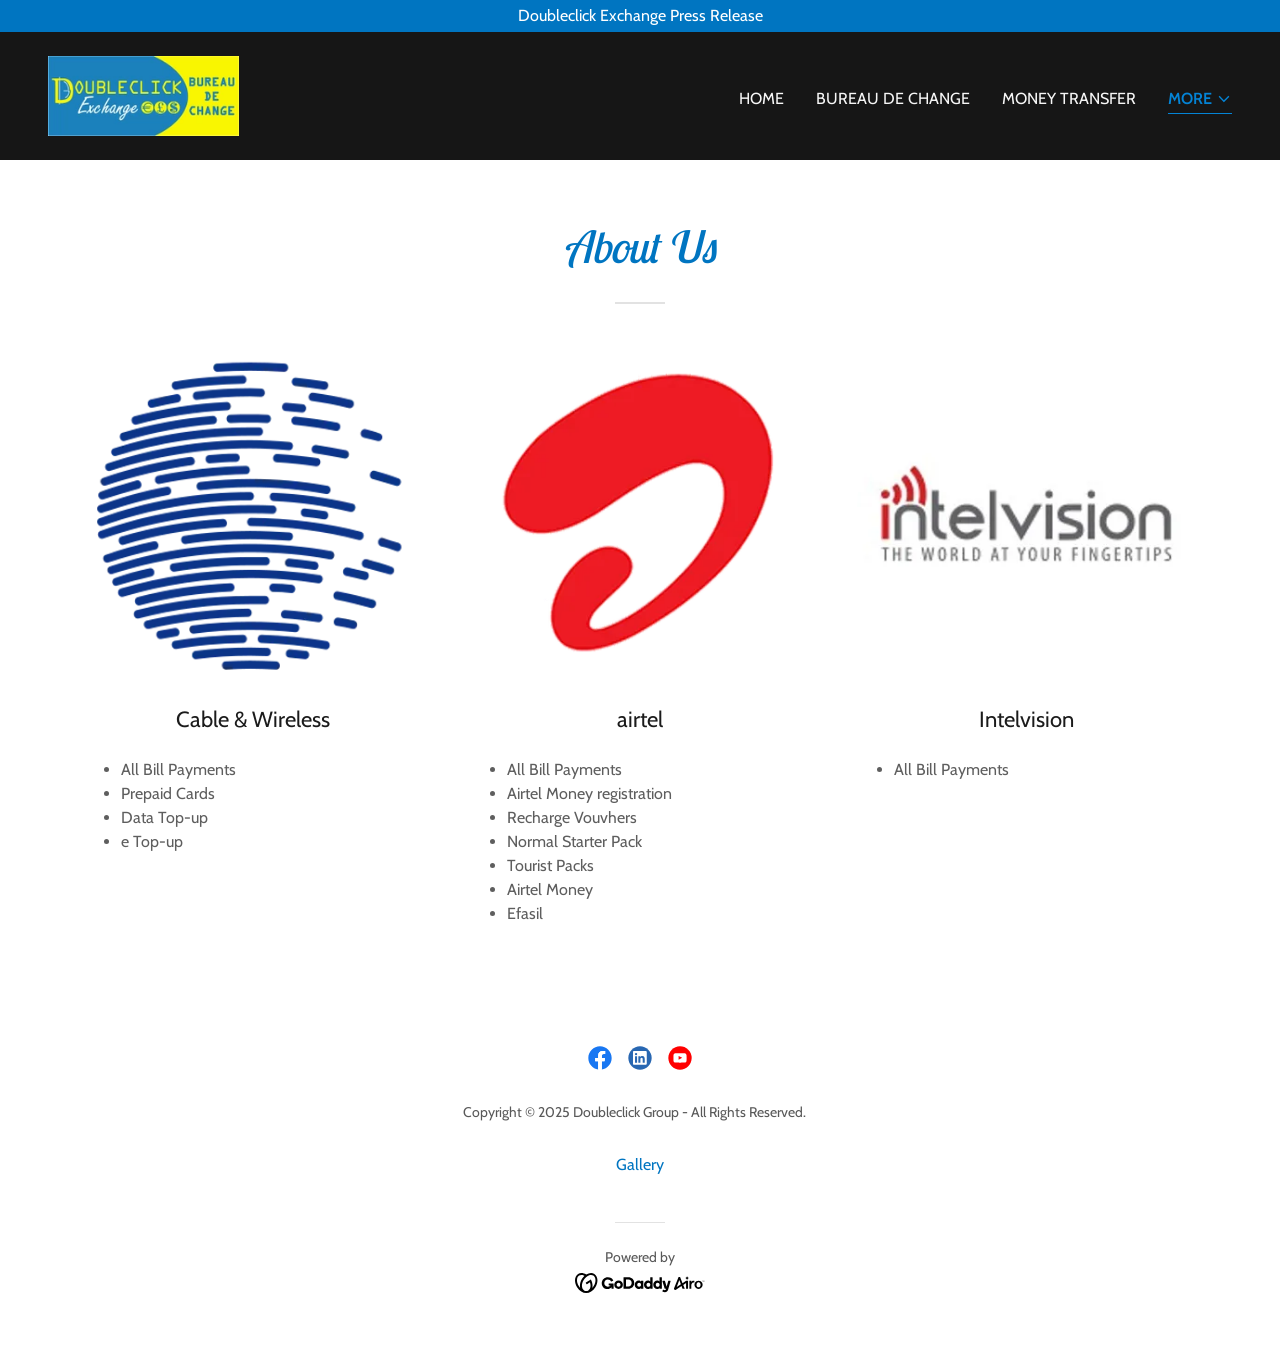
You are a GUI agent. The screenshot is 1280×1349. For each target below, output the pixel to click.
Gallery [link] (640, 1164)
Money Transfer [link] (1069, 98)
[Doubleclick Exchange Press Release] (640, 16)
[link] (143, 94)
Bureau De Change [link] (893, 98)
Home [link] (761, 98)
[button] (1200, 100)
